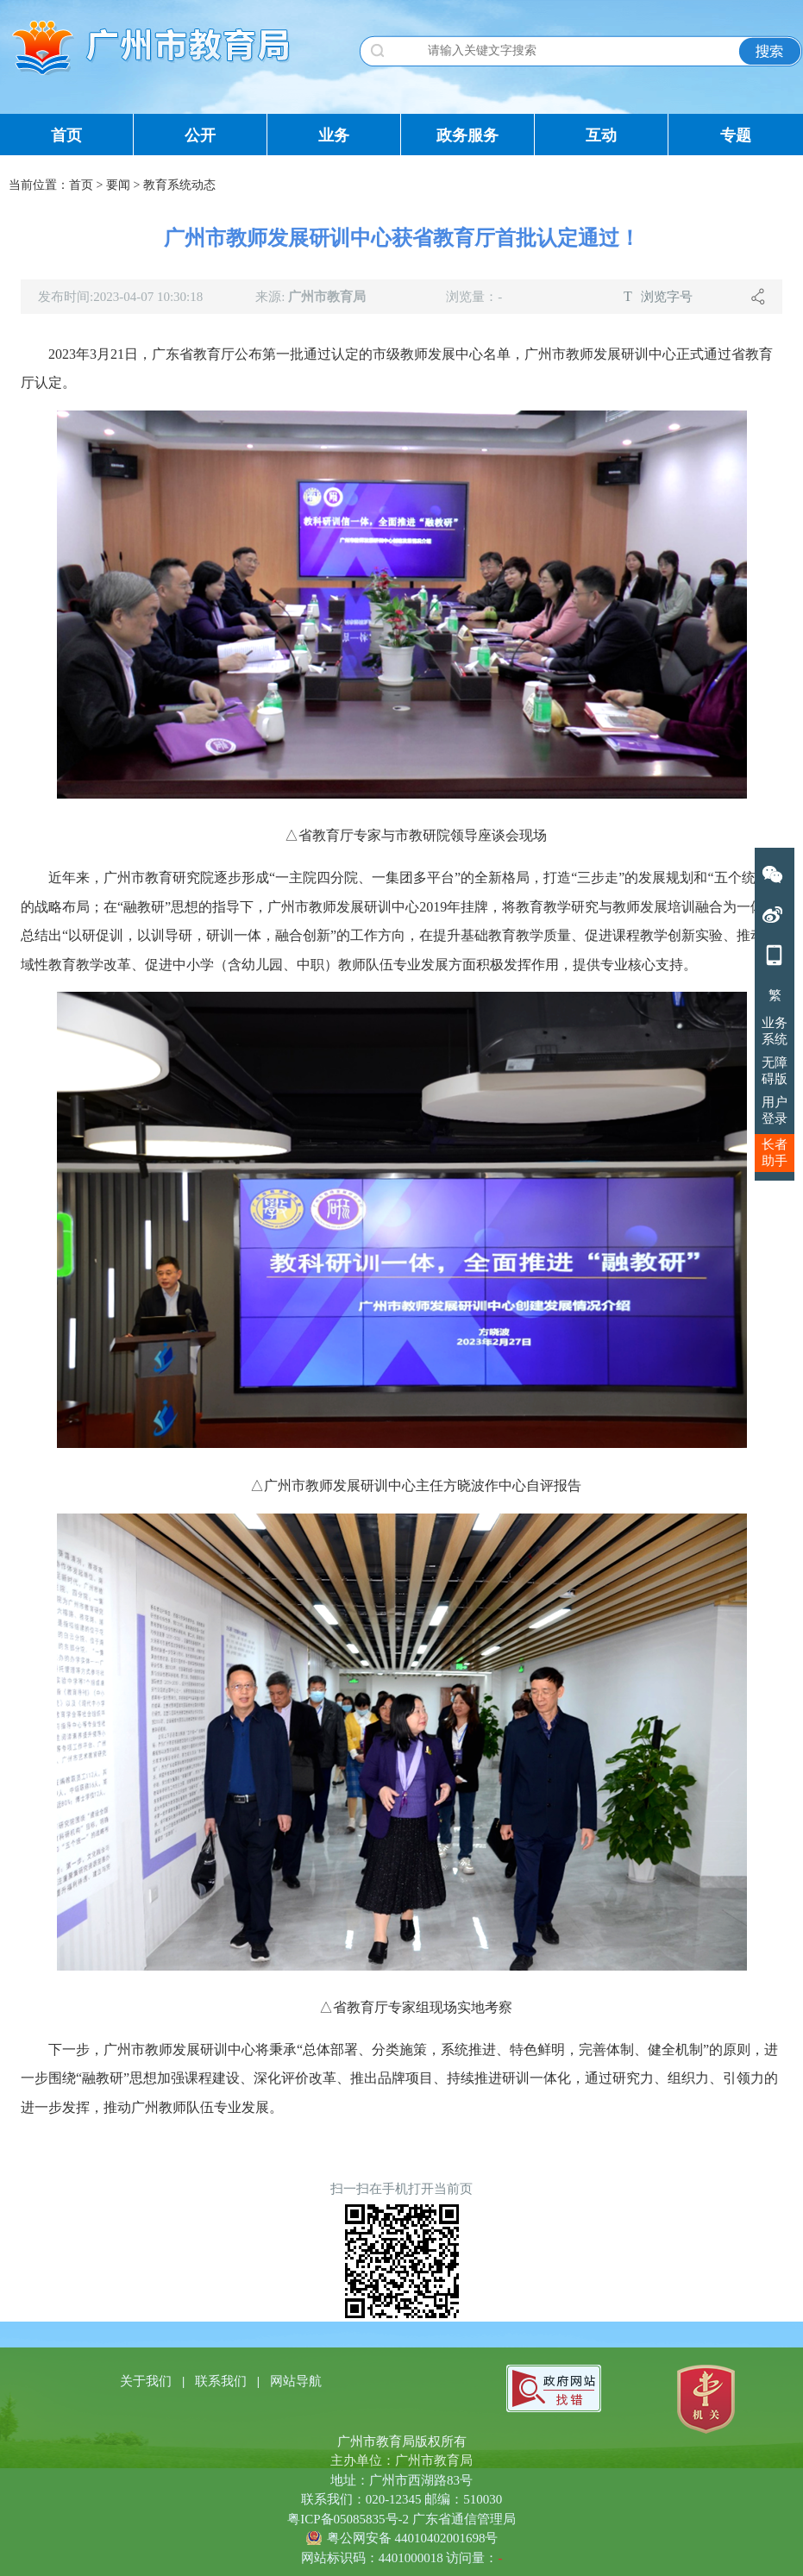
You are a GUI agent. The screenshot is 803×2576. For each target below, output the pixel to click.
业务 (333, 135)
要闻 (118, 185)
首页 (66, 135)
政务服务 (467, 135)
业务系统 (774, 1031)
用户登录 (774, 1110)
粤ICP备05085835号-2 (348, 2519)
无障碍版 (774, 1071)
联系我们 (222, 2381)
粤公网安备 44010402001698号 (413, 2538)
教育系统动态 (179, 185)
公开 (200, 135)
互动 (601, 135)
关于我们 (147, 2381)
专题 (735, 135)
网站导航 (296, 2381)
